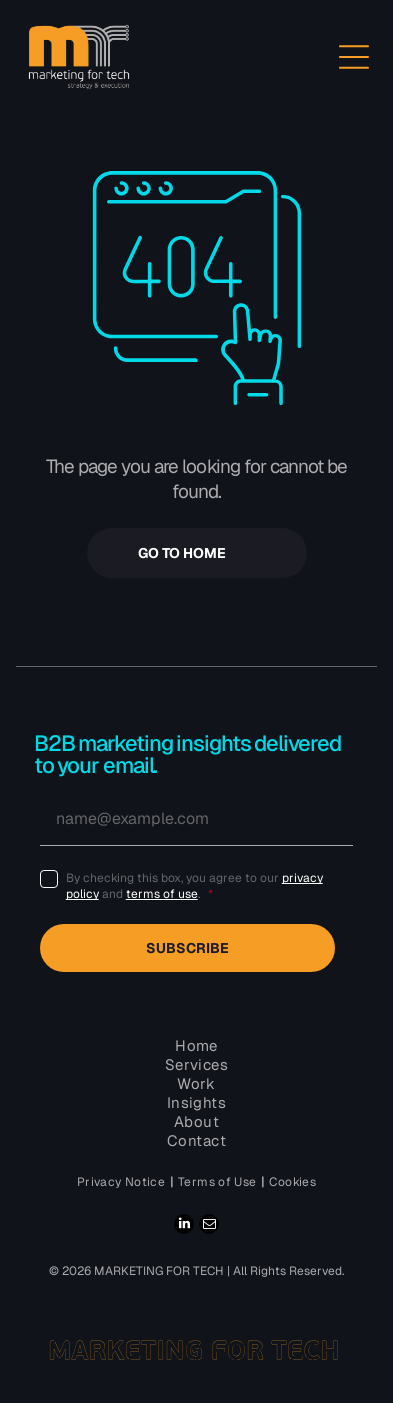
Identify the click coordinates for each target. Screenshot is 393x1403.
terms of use (162, 894)
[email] (209, 1226)
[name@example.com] (197, 819)
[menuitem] (122, 1182)
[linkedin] (184, 1226)
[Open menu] (354, 57)
